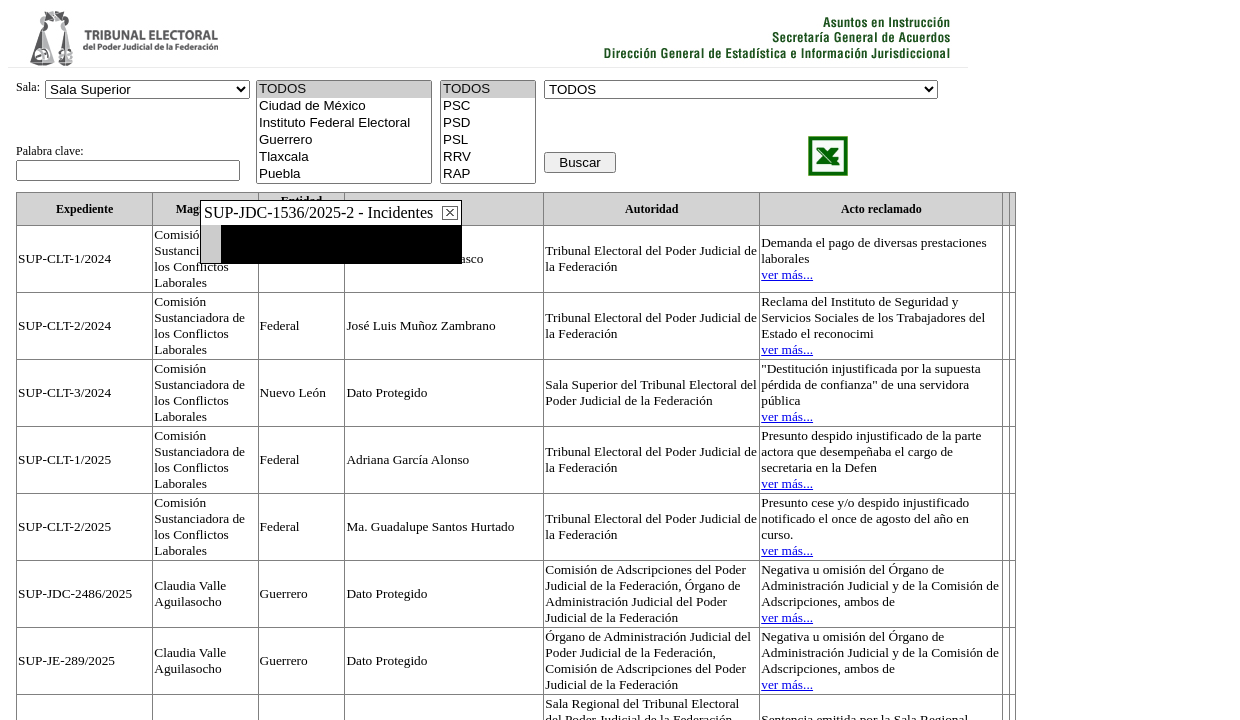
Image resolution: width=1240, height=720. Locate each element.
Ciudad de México (344, 106)
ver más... (787, 274)
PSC (488, 106)
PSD (488, 123)
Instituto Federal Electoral (344, 123)
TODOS (488, 89)
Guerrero (344, 140)
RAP (488, 174)
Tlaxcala (344, 157)
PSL (488, 140)
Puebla (344, 174)
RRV (488, 157)
